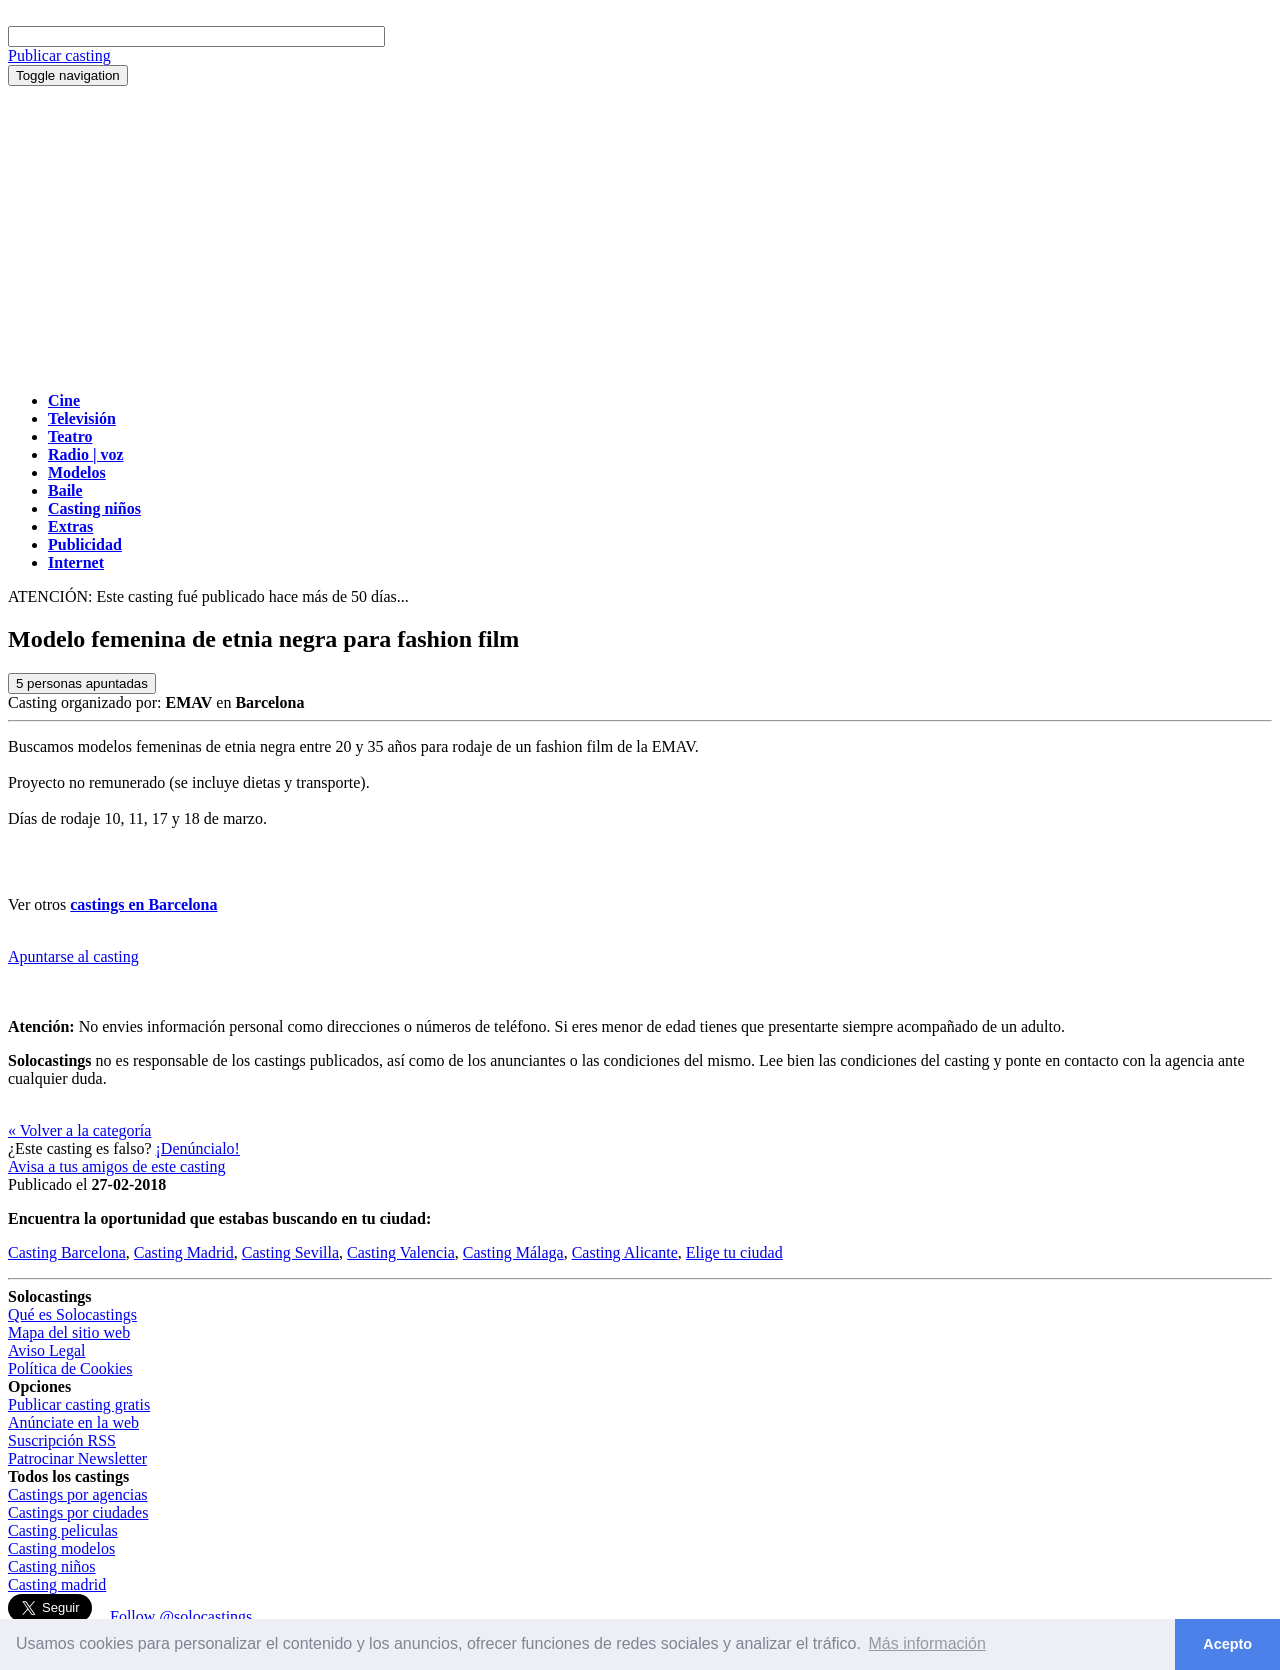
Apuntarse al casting (73, 956)
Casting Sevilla (290, 1252)
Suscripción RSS (62, 1440)
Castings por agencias (78, 1494)
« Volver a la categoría (79, 1130)
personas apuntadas (82, 683)
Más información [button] (927, 1643)
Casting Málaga (513, 1252)
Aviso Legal (46, 1350)
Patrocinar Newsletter (77, 1458)
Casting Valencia (401, 1252)
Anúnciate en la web (73, 1422)
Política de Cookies (70, 1368)
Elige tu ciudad (734, 1252)
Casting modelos (61, 1548)
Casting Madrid (184, 1252)
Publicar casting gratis (79, 1404)
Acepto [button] (1227, 1644)
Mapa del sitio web (69, 1332)
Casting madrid (57, 1584)
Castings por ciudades (78, 1512)
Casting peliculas (63, 1530)
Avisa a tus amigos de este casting (116, 1166)
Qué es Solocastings (72, 1314)
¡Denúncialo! (198, 1148)
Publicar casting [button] (59, 55)
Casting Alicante (625, 1252)
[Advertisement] (640, 236)
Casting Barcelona (67, 1252)
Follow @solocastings (181, 1616)
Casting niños (52, 1566)
